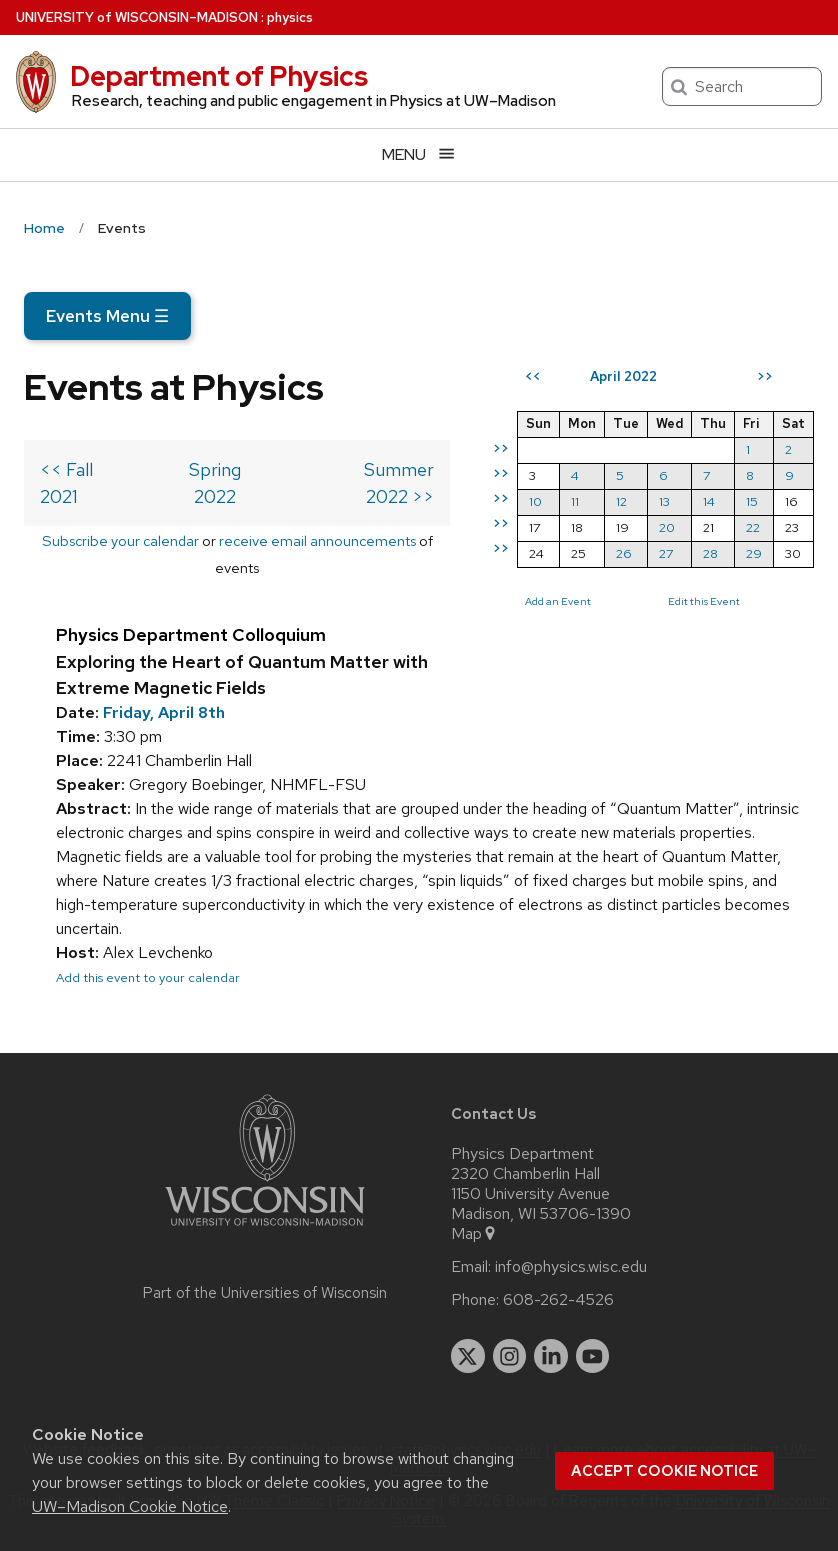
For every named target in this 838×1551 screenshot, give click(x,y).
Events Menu (107, 316)
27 (666, 553)
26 (624, 553)
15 (752, 501)
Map (474, 1234)
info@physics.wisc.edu (571, 1267)
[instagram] (510, 1356)
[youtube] (593, 1356)
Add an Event (558, 601)
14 (709, 501)
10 (535, 501)
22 (753, 527)
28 (710, 553)
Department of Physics (219, 76)
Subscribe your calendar (120, 540)
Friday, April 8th (164, 712)
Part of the (265, 1293)
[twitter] (468, 1356)
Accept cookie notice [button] (664, 1471)
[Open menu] (419, 154)
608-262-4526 (558, 1300)
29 (754, 553)
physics (290, 17)
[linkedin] (551, 1356)
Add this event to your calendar (148, 977)
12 (621, 501)
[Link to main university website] (265, 1229)
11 (575, 501)
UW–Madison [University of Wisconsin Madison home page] (137, 17)
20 (667, 527)
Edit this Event (704, 601)
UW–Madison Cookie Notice (130, 1506)
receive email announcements (317, 540)
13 (664, 501)
